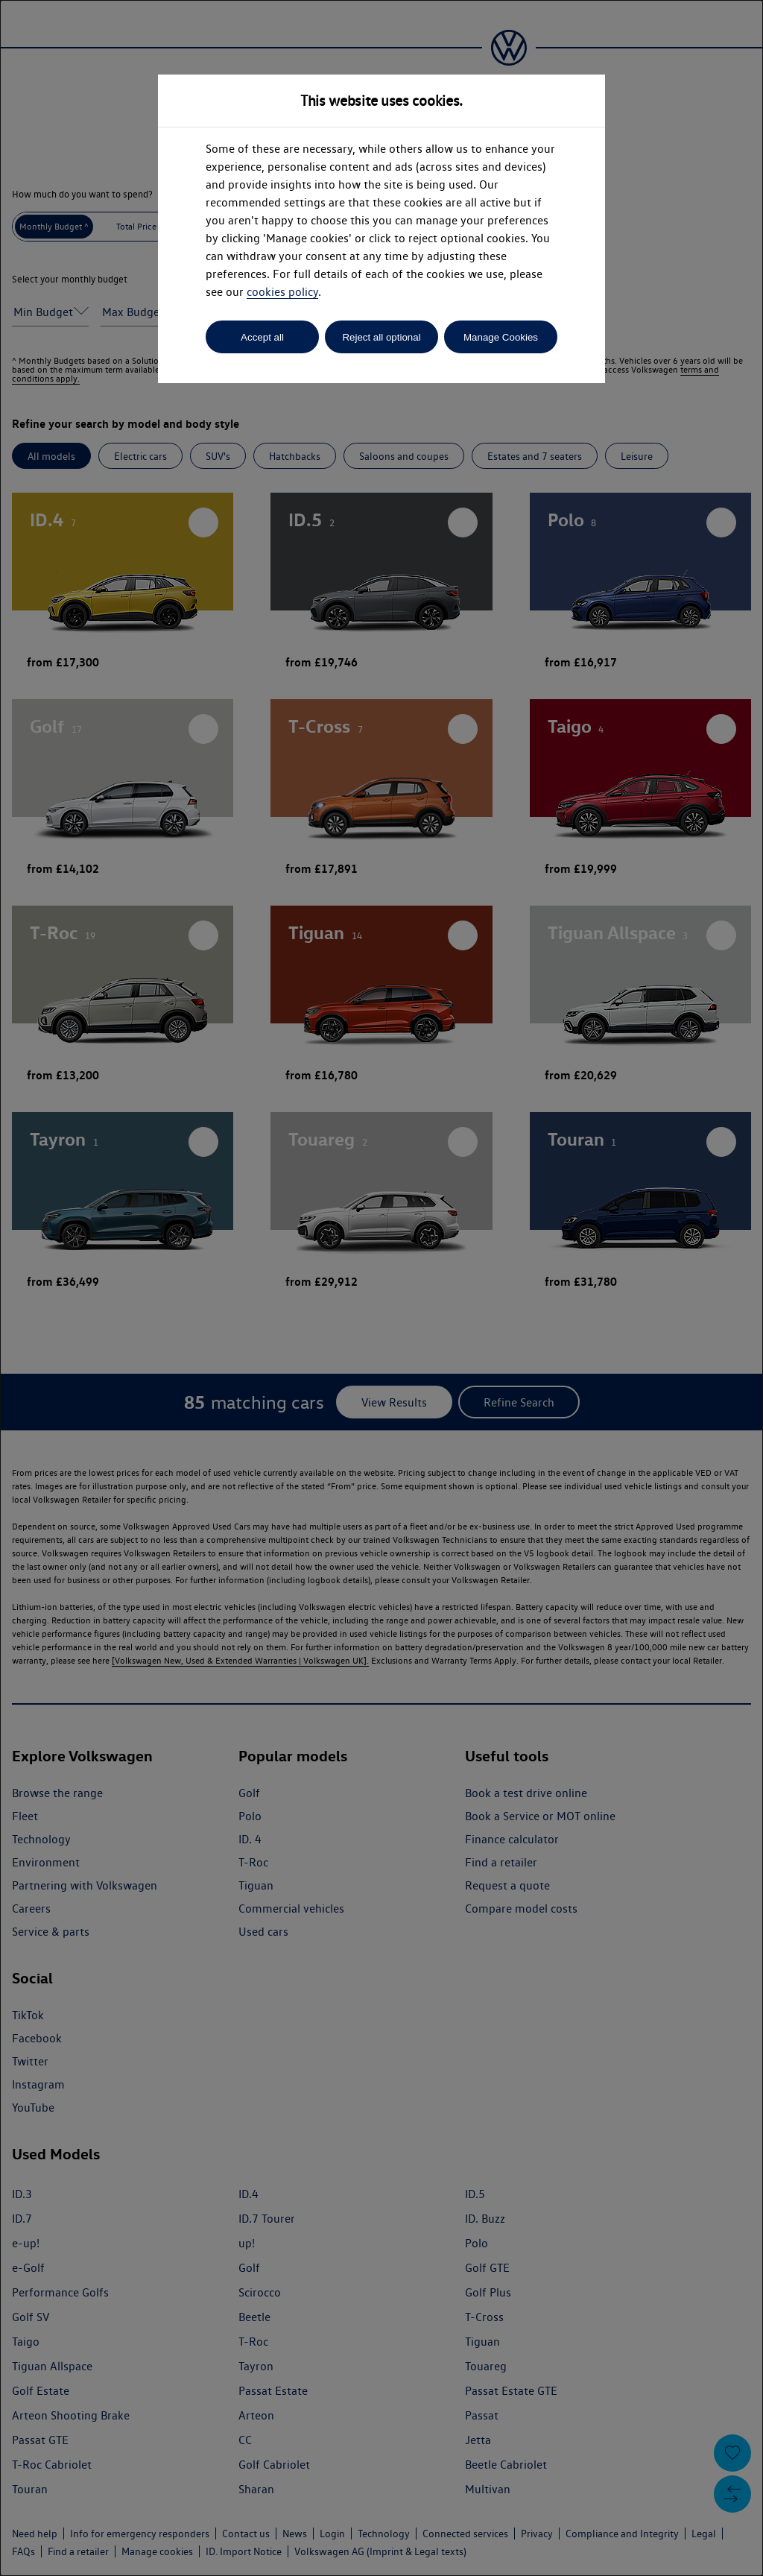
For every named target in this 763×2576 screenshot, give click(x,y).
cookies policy (282, 292)
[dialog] (381, 1288)
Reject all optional (381, 337)
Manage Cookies (500, 337)
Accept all (262, 337)
